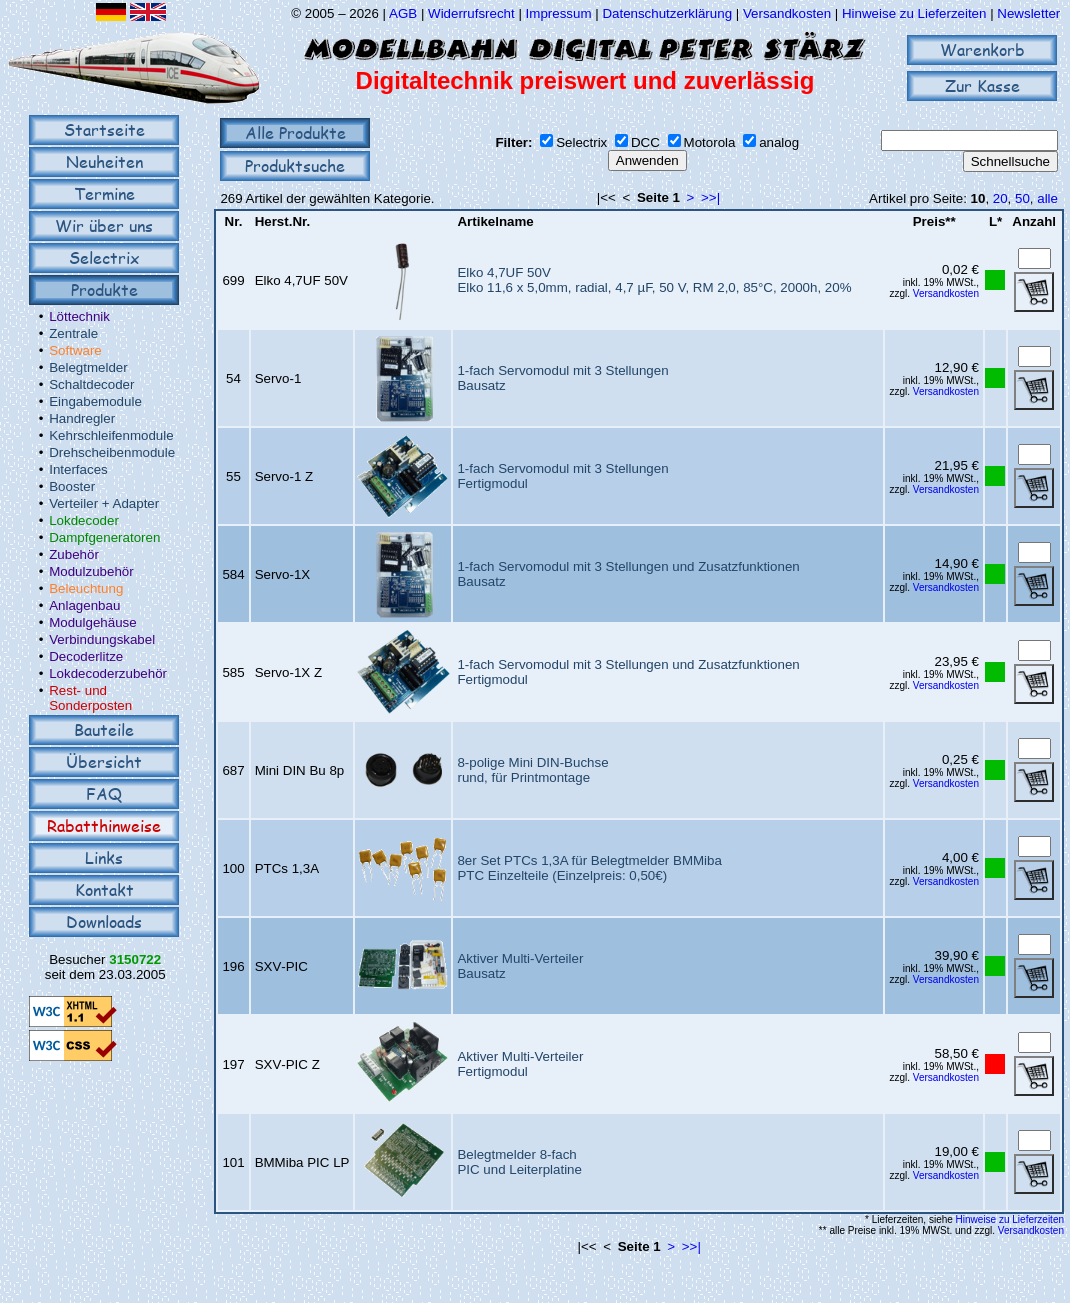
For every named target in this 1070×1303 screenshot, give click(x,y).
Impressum (559, 13)
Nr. (234, 221)
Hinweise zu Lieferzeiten (914, 13)
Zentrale (73, 333)
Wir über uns (104, 225)
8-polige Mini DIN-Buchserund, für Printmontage (532, 770)
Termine (104, 193)
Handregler (82, 418)
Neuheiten (104, 161)
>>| (710, 197)
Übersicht (104, 761)
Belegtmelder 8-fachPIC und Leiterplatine (519, 1162)
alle (1047, 198)
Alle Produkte (295, 132)
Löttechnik (79, 316)
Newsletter (1028, 13)
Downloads (104, 921)
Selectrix (104, 257)
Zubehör (74, 554)
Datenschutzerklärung (667, 13)
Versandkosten (789, 13)
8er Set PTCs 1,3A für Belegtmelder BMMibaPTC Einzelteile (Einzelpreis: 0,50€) (589, 868)
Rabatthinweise (104, 825)
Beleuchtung (86, 588)
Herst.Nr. (283, 221)
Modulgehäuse (92, 622)
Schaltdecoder (91, 384)
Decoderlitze (86, 656)
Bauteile (104, 729)
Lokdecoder (84, 520)
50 (1022, 198)
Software (75, 350)
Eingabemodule (95, 401)
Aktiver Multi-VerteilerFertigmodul (520, 1064)
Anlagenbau (84, 605)
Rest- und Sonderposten (90, 698)
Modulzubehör (91, 571)
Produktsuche (295, 165)
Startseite (104, 129)
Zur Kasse (982, 85)
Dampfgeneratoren (104, 537)
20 (1000, 198)
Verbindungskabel (102, 639)
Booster (72, 486)
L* (995, 221)
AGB (403, 13)
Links (104, 857)
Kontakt (104, 889)
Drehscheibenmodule (112, 452)
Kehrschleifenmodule (111, 435)
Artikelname (495, 221)
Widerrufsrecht (471, 13)
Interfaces (78, 469)
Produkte (104, 289)
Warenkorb (982, 49)
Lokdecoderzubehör (108, 673)
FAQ (104, 793)
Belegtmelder (88, 367)
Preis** (934, 221)
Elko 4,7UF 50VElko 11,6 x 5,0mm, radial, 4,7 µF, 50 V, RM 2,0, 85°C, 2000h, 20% (654, 280)
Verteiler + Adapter (104, 503)
